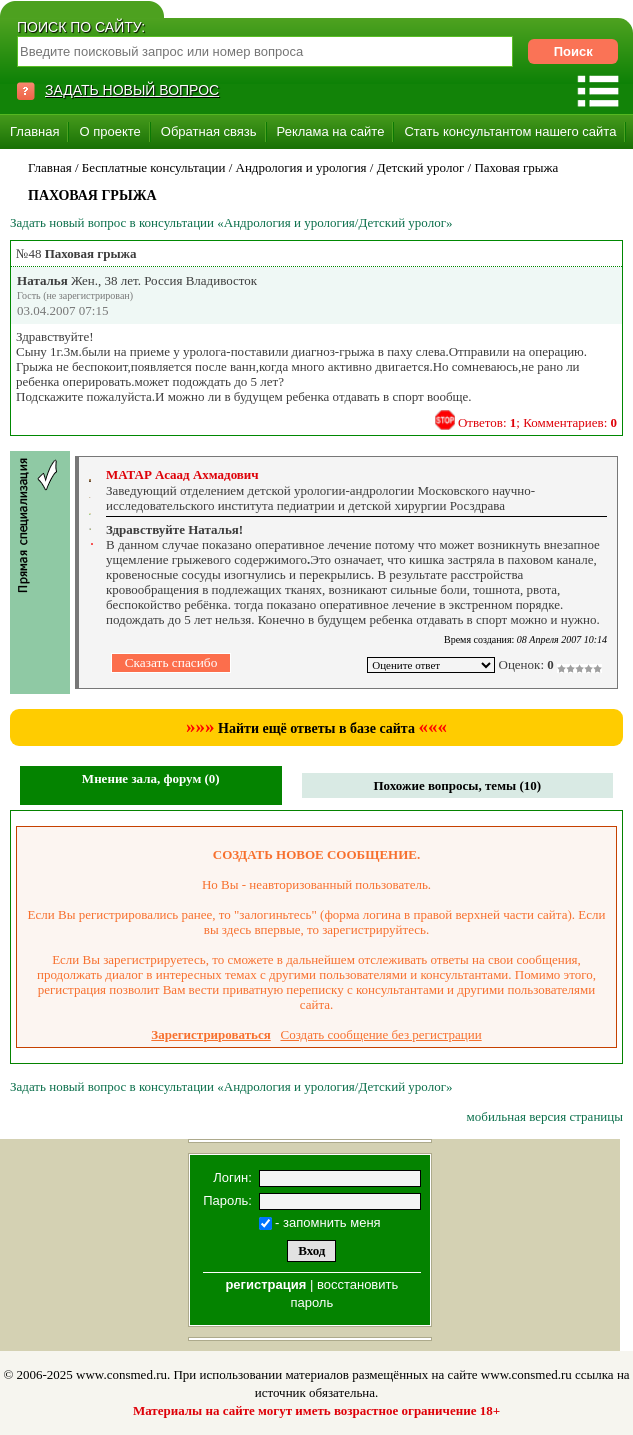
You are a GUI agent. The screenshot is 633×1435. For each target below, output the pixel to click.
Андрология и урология (301, 167)
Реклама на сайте (331, 131)
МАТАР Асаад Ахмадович (182, 474)
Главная (34, 131)
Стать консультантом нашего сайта (510, 131)
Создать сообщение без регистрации (381, 1034)
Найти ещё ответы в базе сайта (316, 728)
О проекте (109, 131)
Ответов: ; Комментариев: (537, 422)
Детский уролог (421, 167)
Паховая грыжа (516, 167)
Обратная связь (209, 131)
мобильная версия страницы (545, 1116)
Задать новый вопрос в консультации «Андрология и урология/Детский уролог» (231, 222)
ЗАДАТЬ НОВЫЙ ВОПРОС (132, 90)
